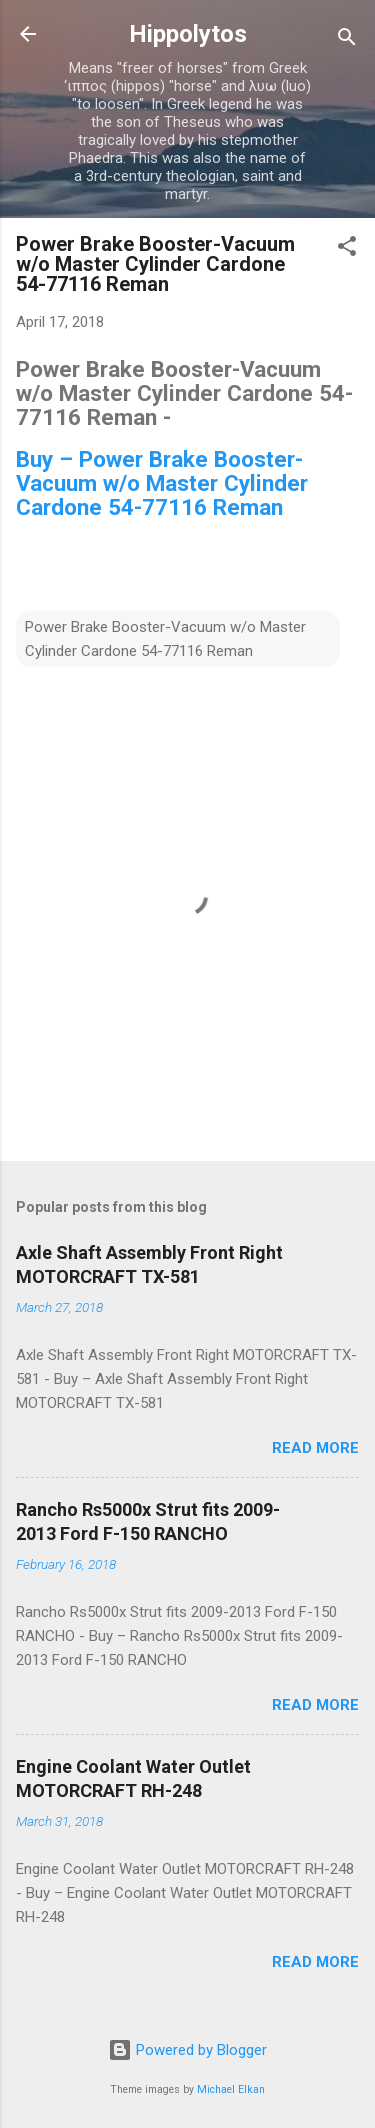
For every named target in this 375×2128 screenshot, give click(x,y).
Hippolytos (188, 34)
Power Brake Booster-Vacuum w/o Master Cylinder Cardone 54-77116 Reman (165, 639)
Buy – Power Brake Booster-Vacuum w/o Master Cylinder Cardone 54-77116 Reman (162, 483)
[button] (347, 249)
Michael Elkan (231, 2089)
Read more (315, 1448)
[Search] (347, 40)
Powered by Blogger (187, 2050)
